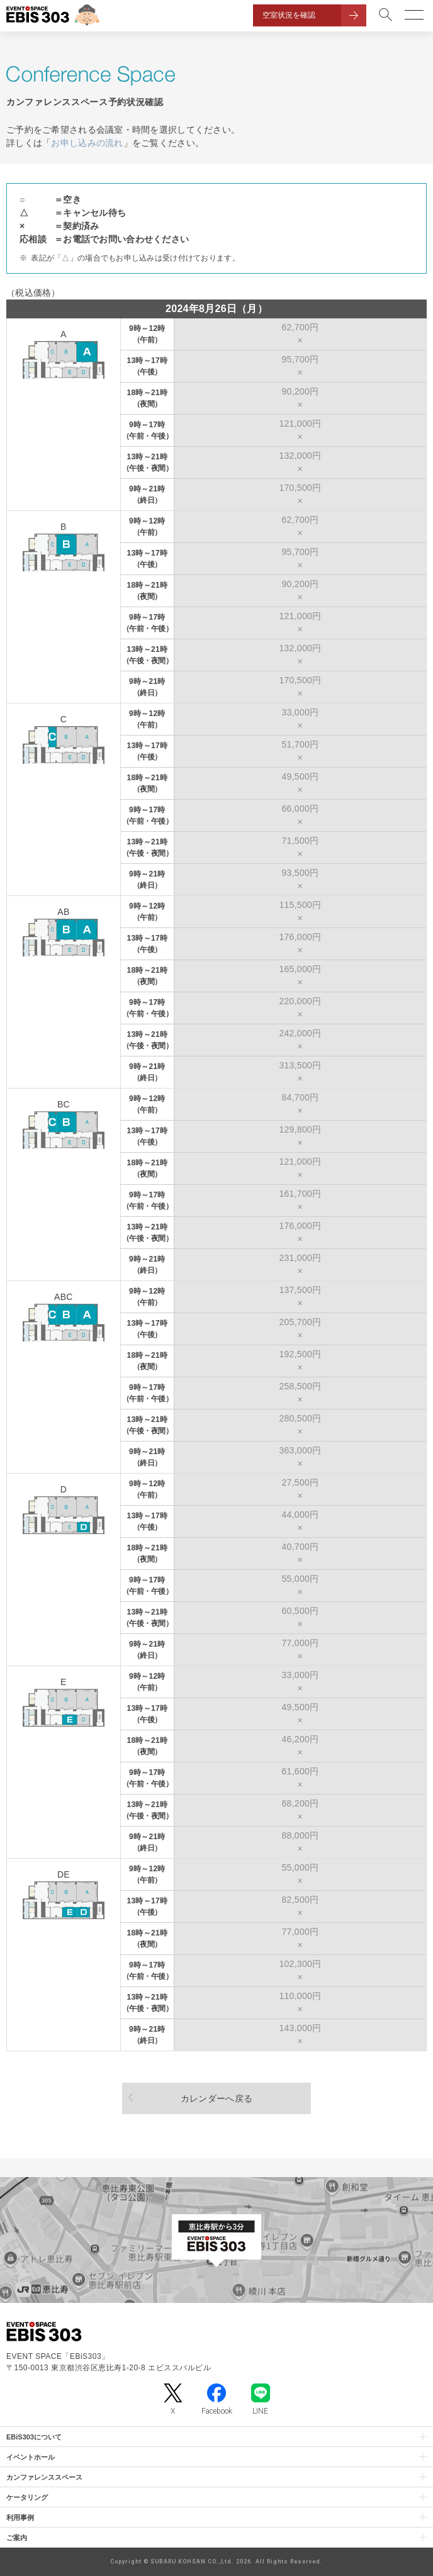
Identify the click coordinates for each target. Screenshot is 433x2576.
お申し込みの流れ (87, 143)
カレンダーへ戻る (216, 2098)
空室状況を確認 (288, 15)
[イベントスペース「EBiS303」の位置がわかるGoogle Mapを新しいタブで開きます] (216, 2240)
